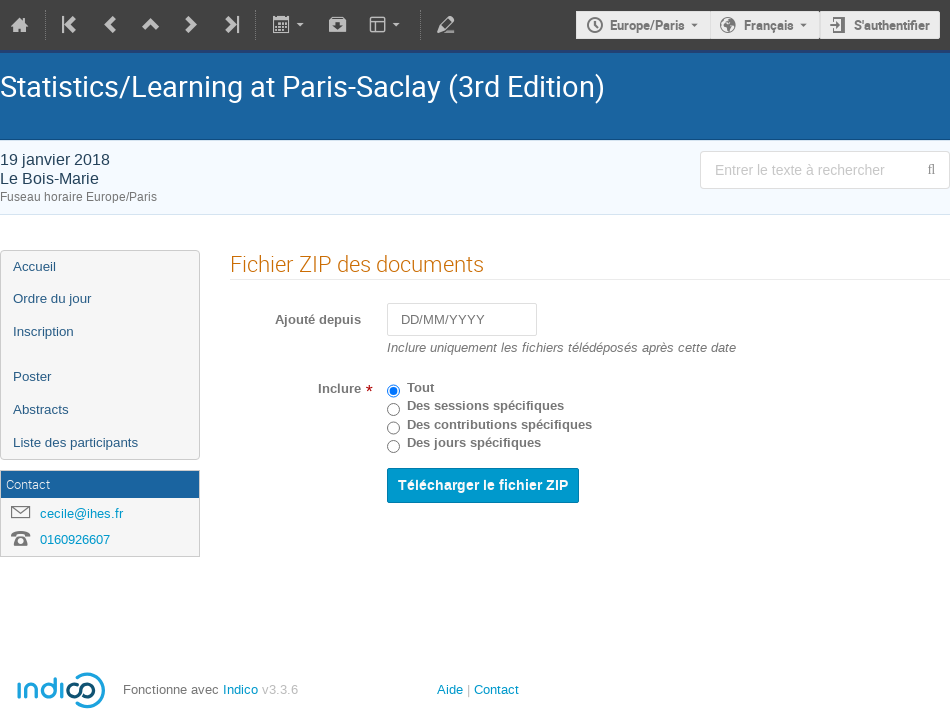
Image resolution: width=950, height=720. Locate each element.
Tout (420, 388)
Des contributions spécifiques (499, 425)
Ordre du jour (52, 298)
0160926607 (75, 539)
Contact (496, 689)
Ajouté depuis (318, 320)
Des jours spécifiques (474, 443)
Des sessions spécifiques (485, 406)
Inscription (43, 331)
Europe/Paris (647, 25)
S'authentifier (892, 25)
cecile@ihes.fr (81, 513)
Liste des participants (75, 442)
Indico (240, 689)
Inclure (339, 389)
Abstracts (41, 409)
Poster (32, 376)
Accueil (34, 266)
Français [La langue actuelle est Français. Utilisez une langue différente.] (769, 25)
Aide (450, 689)
